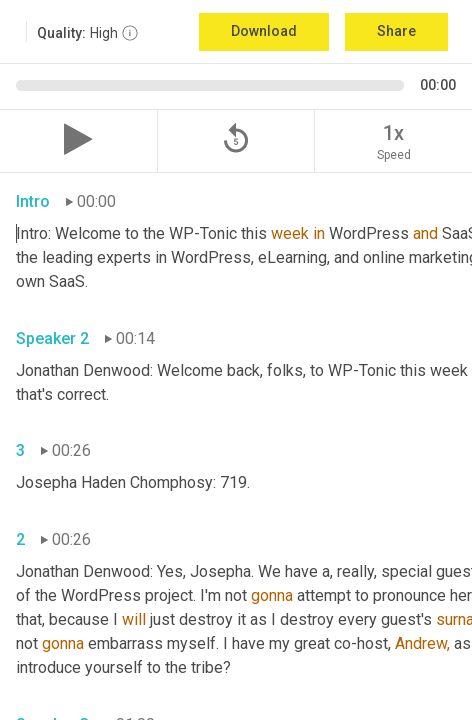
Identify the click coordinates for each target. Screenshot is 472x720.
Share (396, 31)
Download (264, 31)
